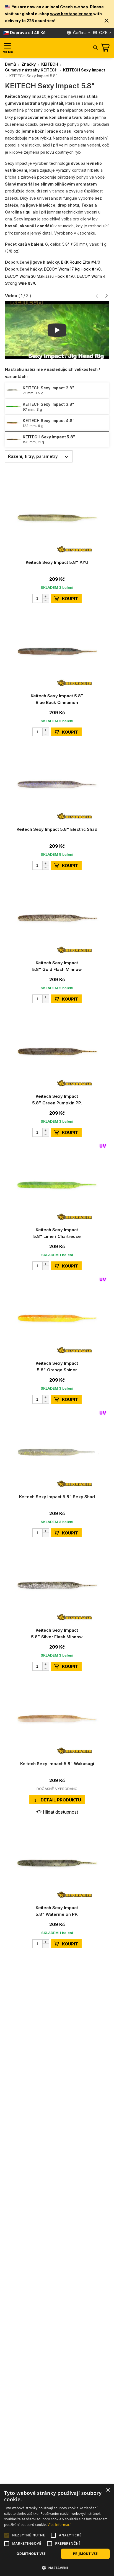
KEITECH (49, 64)
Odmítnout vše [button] (31, 2553)
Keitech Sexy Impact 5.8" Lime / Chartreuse (57, 1233)
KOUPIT (66, 598)
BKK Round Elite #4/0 (80, 262)
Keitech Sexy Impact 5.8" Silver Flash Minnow (57, 1633)
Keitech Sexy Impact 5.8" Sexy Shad (57, 1496)
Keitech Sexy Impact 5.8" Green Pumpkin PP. (57, 1100)
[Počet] (40, 598)
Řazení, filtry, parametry (40, 456)
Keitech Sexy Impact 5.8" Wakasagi (57, 1763)
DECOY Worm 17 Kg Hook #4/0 (72, 269)
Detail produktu (57, 1800)
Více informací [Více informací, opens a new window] (59, 2524)
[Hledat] (95, 47)
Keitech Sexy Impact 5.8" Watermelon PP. (56, 1911)
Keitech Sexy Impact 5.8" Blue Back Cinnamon (57, 699)
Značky (29, 64)
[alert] (57, 2530)
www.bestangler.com (71, 13)
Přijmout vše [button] (85, 2553)
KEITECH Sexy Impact (84, 70)
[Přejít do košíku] (106, 47)
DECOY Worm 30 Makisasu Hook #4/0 (40, 276)
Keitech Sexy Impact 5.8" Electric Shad (57, 829)
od (27, 32)
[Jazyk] (78, 33)
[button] (106, 20)
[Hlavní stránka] (51, 47)
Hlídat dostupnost (57, 1812)
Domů (10, 64)
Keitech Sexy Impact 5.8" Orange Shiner (57, 1366)
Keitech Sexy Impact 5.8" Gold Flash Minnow (57, 966)
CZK (100, 32)
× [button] (108, 2490)
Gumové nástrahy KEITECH (31, 70)
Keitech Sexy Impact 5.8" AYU (57, 562)
